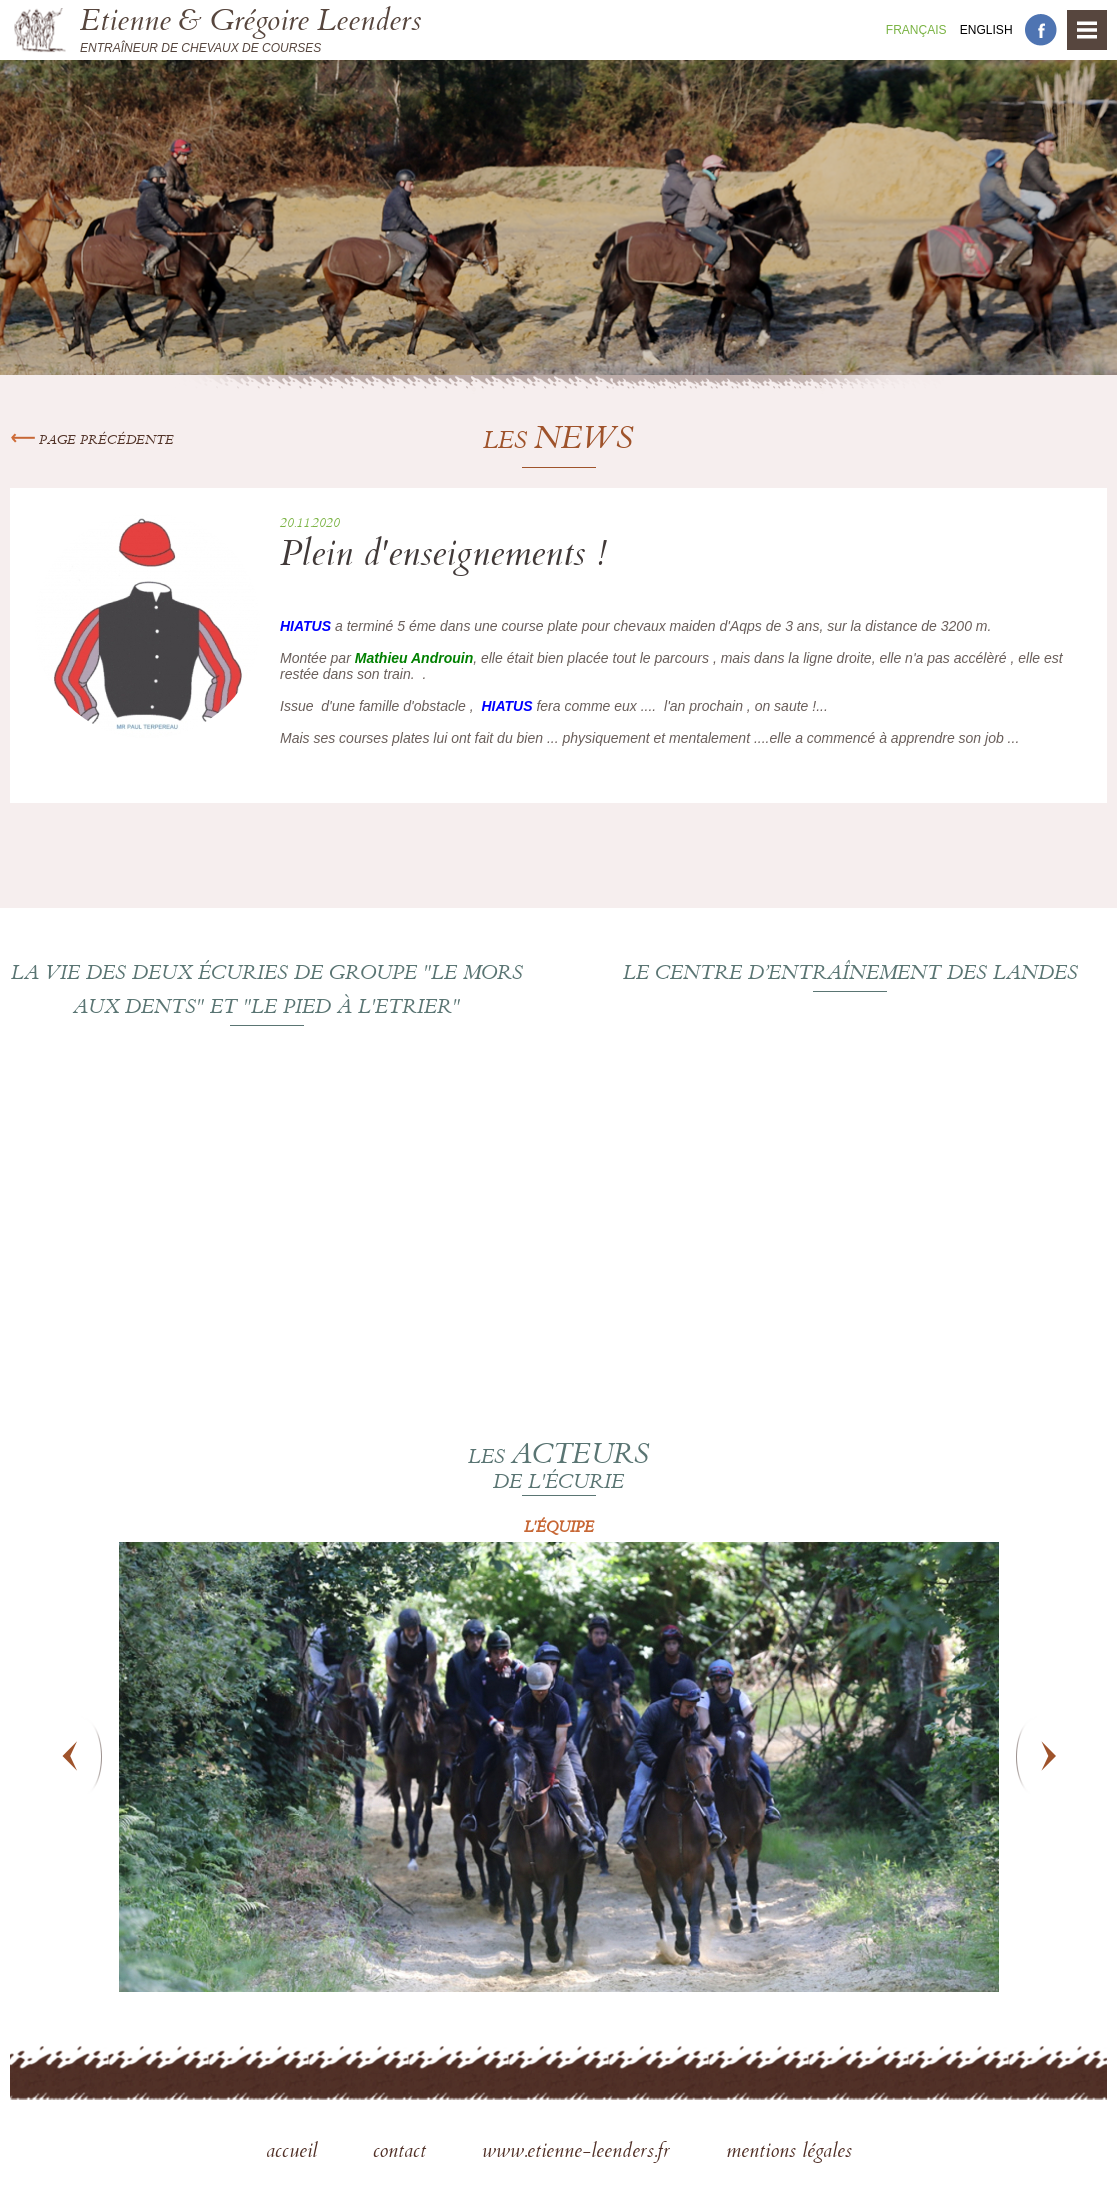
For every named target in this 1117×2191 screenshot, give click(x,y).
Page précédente (92, 441)
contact (402, 2153)
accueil (294, 2153)
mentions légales (789, 2153)
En (986, 30)
